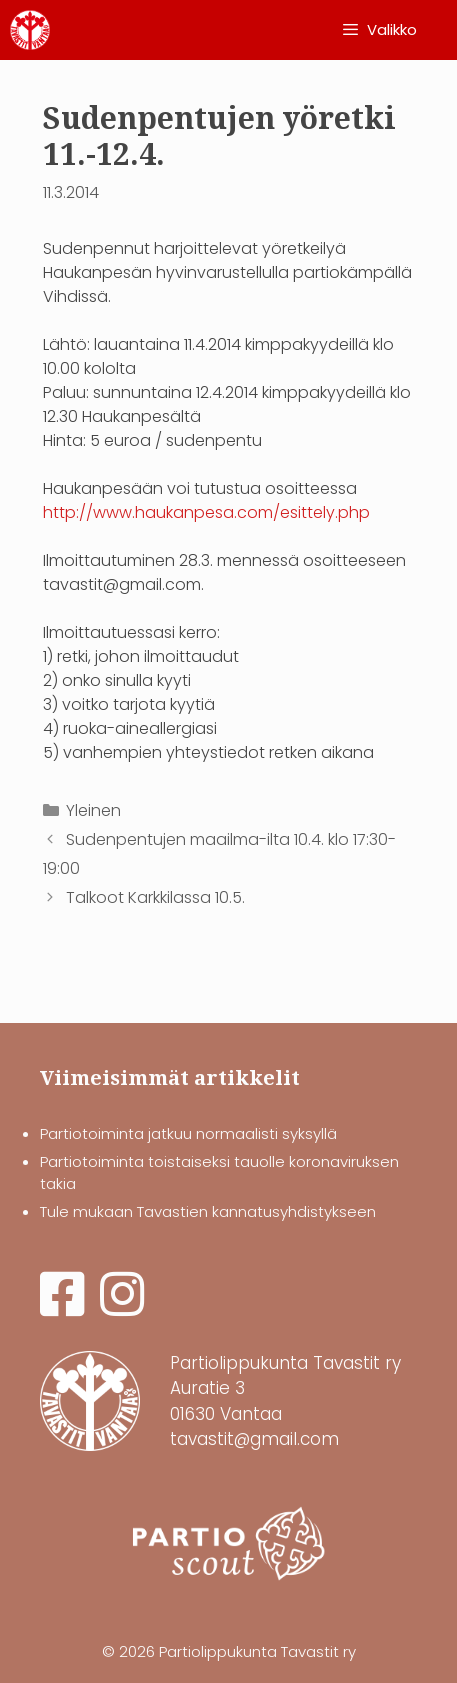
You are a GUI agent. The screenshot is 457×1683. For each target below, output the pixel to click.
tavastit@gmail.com (254, 1439)
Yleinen (93, 810)
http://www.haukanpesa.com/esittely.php (206, 512)
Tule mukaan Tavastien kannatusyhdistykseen (208, 1211)
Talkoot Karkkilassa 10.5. (155, 897)
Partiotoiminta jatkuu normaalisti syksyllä (188, 1133)
